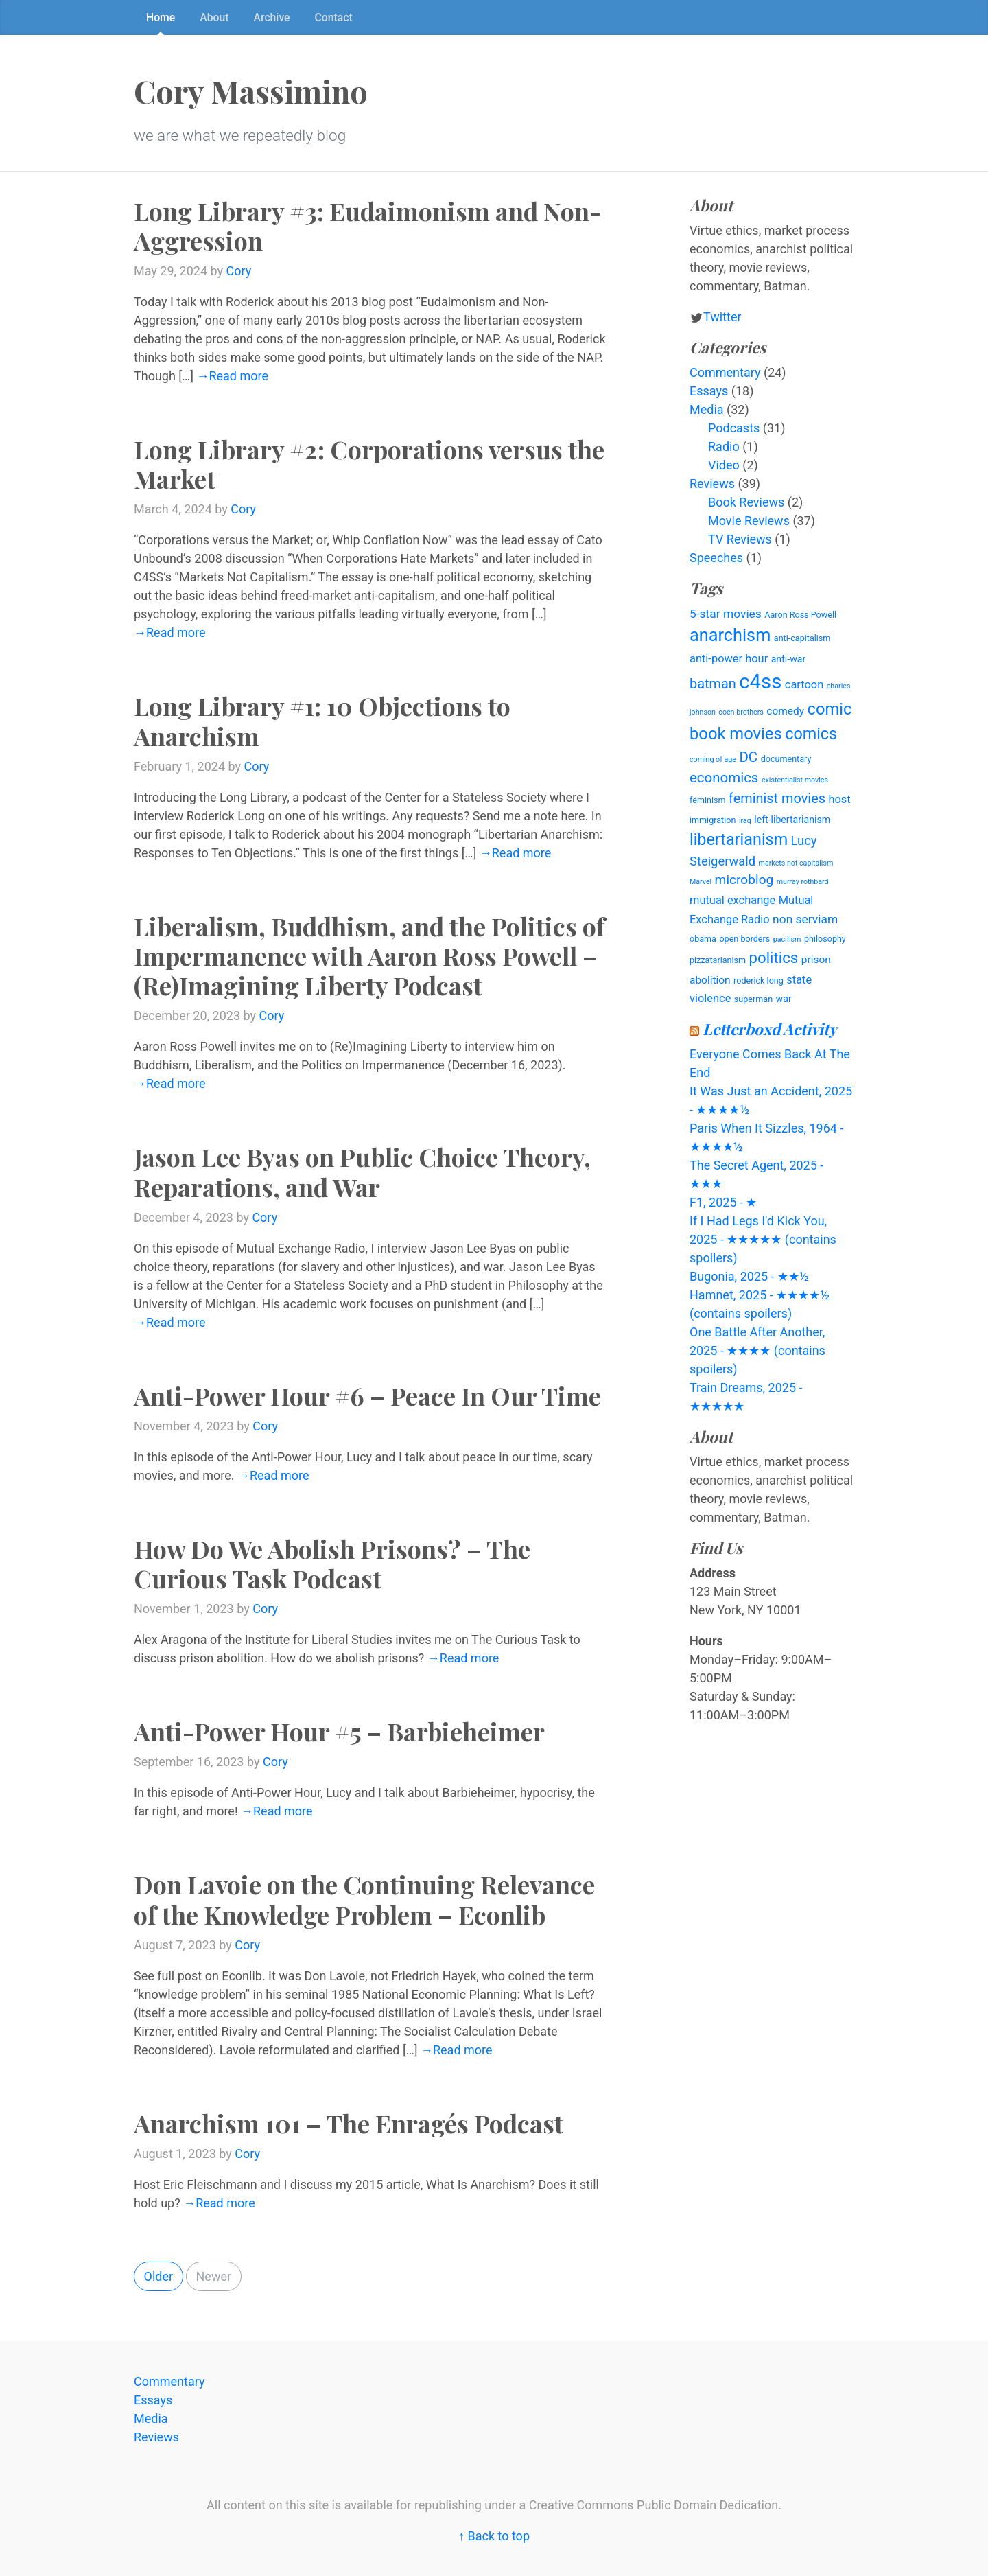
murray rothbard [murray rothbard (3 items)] (803, 881)
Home (160, 17)
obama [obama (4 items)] (703, 938)
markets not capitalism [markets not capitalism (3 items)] (796, 863)
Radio (724, 446)
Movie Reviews (749, 520)
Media (707, 409)
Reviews (712, 483)
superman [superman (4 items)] (753, 999)
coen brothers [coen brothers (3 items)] (741, 712)
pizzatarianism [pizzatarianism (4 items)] (718, 960)
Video (724, 465)
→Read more (232, 376)
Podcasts (734, 428)
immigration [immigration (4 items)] (713, 820)
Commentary (725, 372)
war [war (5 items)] (784, 998)
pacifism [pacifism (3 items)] (787, 939)
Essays (709, 391)
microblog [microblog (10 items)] (744, 879)
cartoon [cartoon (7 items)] (804, 684)
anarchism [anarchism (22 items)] (730, 635)
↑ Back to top (494, 2536)
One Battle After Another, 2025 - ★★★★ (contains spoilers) (757, 1350)
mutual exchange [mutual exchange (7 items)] (732, 900)
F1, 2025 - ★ (723, 1202)
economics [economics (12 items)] (724, 777)
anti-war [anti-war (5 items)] (788, 658)
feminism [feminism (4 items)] (708, 800)
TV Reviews (740, 539)
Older (159, 2276)
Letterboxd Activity (770, 1029)
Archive (272, 17)
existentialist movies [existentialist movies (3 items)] (795, 780)
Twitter (722, 317)
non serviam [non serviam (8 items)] (805, 919)
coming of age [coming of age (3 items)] (713, 759)
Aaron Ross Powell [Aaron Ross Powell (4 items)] (800, 615)
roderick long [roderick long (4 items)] (758, 980)
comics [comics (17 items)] (811, 733)
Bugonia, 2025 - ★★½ (749, 1276)
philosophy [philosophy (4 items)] (825, 938)
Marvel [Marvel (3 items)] (700, 881)
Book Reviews (746, 502)
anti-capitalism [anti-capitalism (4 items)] (802, 638)
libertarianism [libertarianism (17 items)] (739, 839)
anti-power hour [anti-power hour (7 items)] (729, 658)
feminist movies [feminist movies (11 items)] (777, 799)
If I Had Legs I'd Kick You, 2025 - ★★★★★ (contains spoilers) (763, 1239)
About (214, 17)
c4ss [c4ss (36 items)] (760, 681)
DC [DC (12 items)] (748, 757)
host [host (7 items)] (839, 799)
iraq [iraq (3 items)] (745, 820)
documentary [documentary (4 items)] (786, 759)
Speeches (716, 557)
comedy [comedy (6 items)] (785, 711)
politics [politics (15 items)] (774, 957)
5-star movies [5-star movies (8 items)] (726, 613)
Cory (239, 271)
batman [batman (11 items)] (713, 684)
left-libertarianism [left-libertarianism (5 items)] (792, 819)
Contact (334, 17)
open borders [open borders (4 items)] (744, 938)
